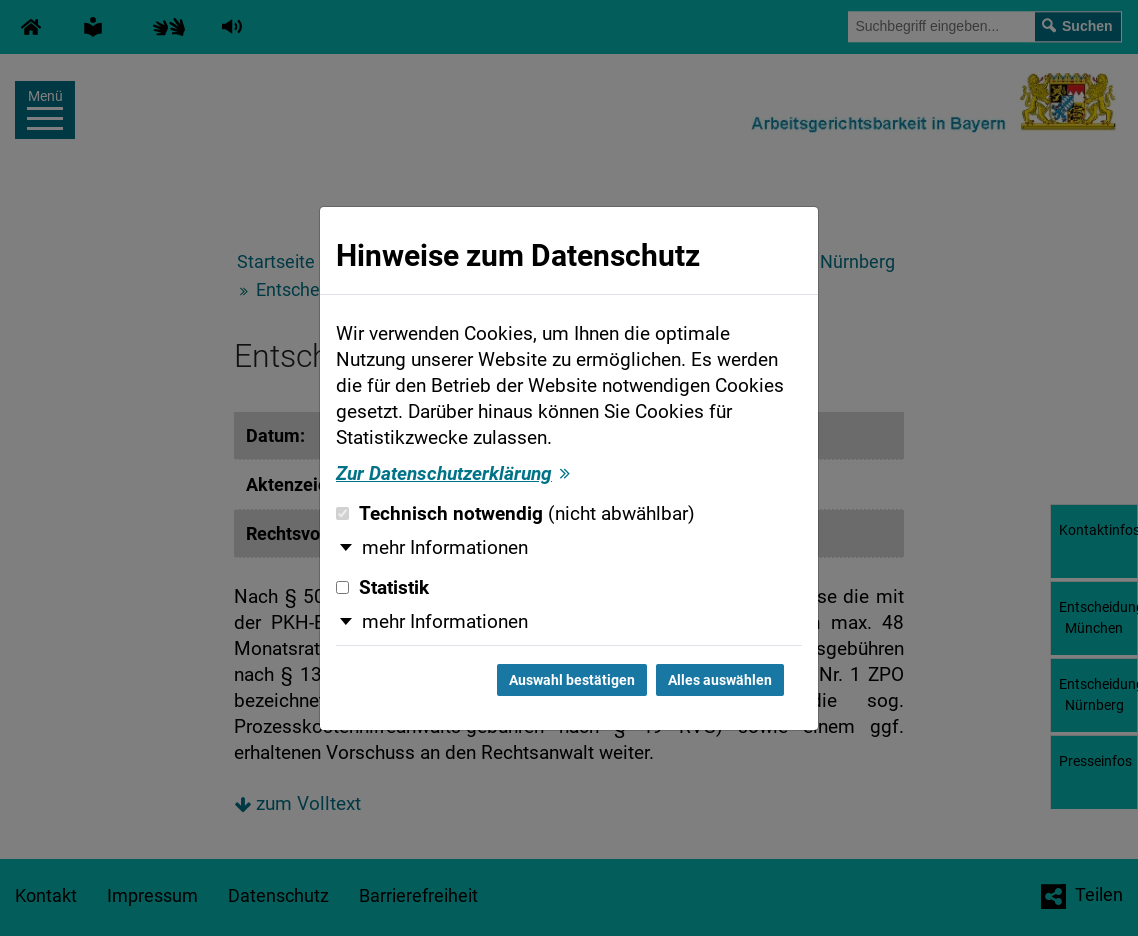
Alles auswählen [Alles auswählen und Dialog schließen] (720, 680)
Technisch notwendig (515, 514)
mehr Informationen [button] (445, 548)
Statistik (382, 588)
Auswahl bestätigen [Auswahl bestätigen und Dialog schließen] (572, 680)
